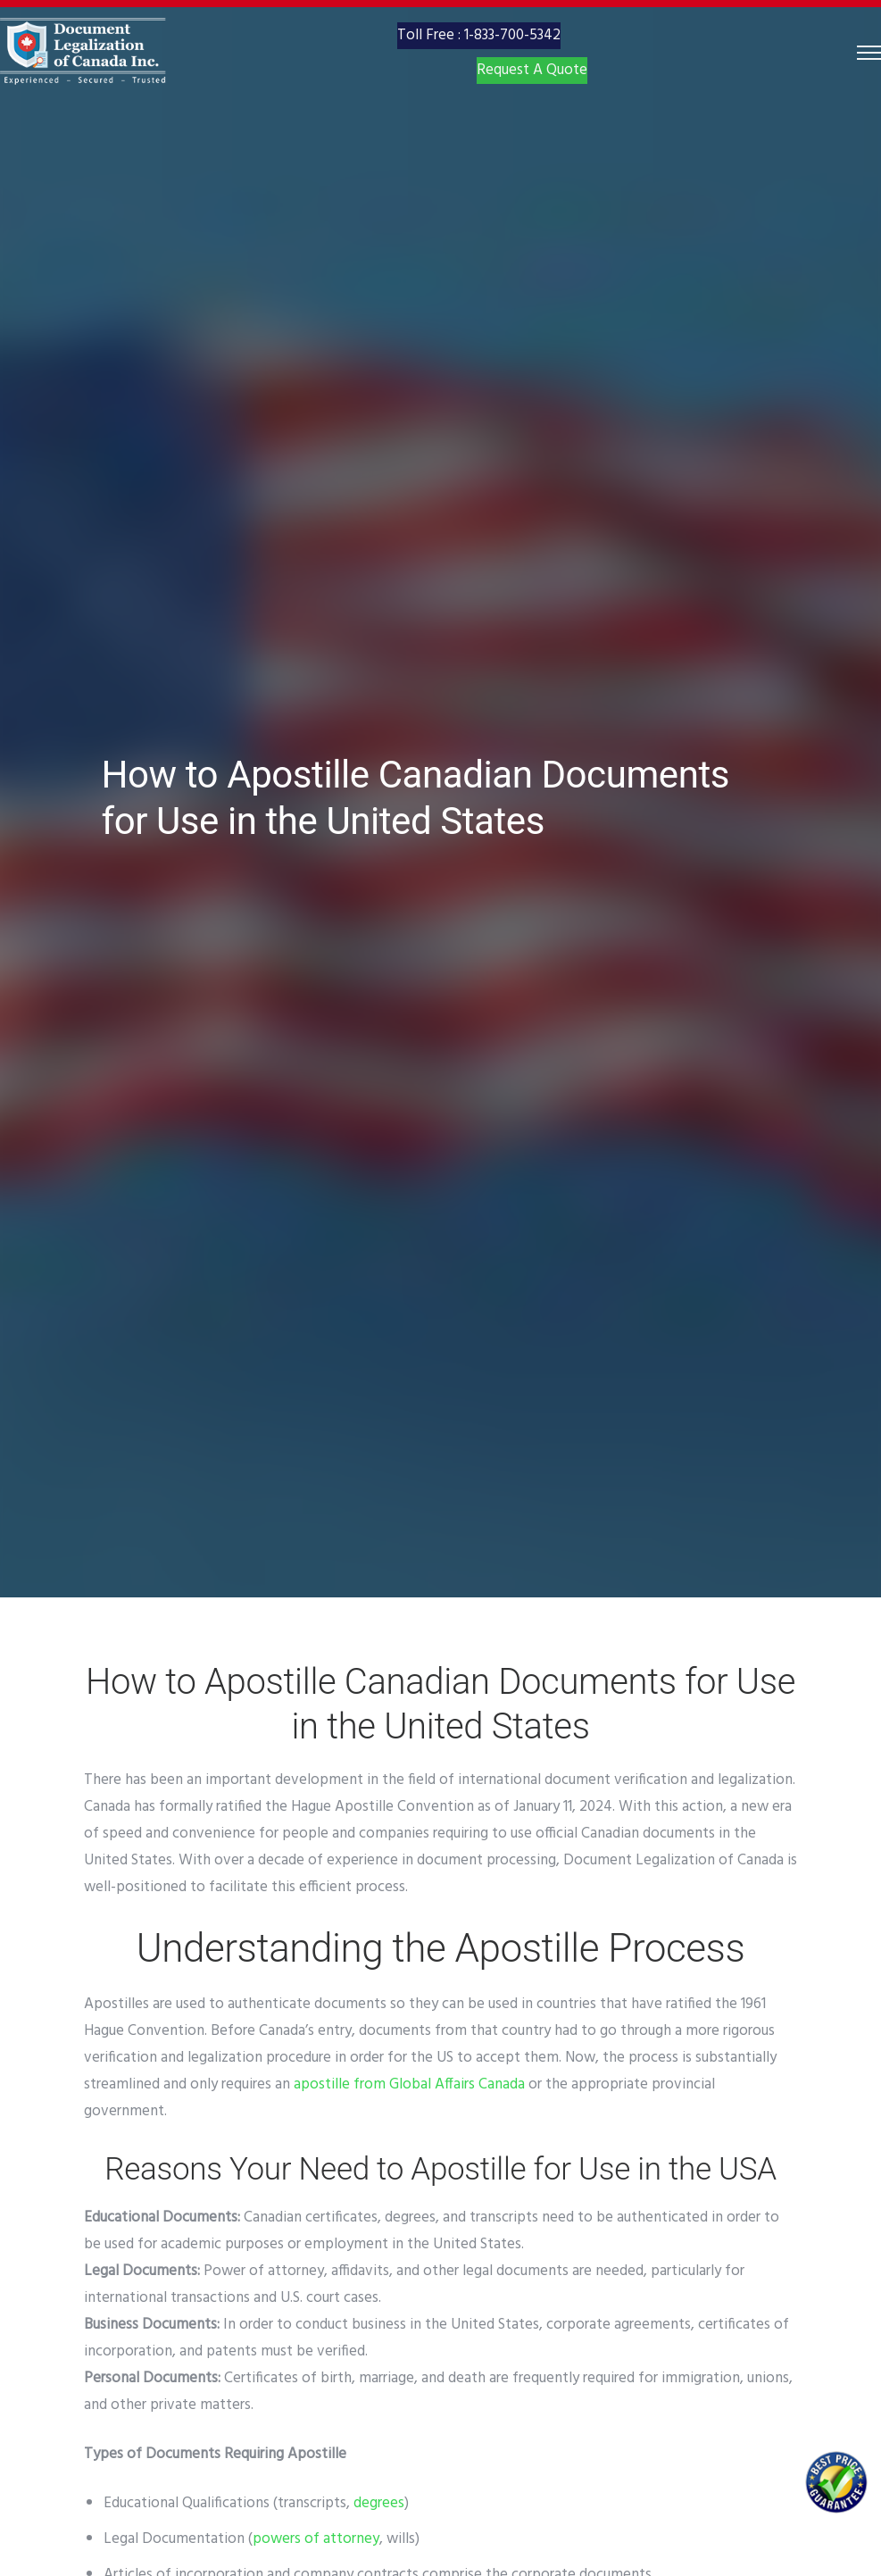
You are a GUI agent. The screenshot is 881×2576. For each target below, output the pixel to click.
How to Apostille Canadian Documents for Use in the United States (416, 798)
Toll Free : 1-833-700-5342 (479, 56)
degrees (378, 2503)
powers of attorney (316, 2539)
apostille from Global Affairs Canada (409, 2084)
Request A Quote (532, 100)
